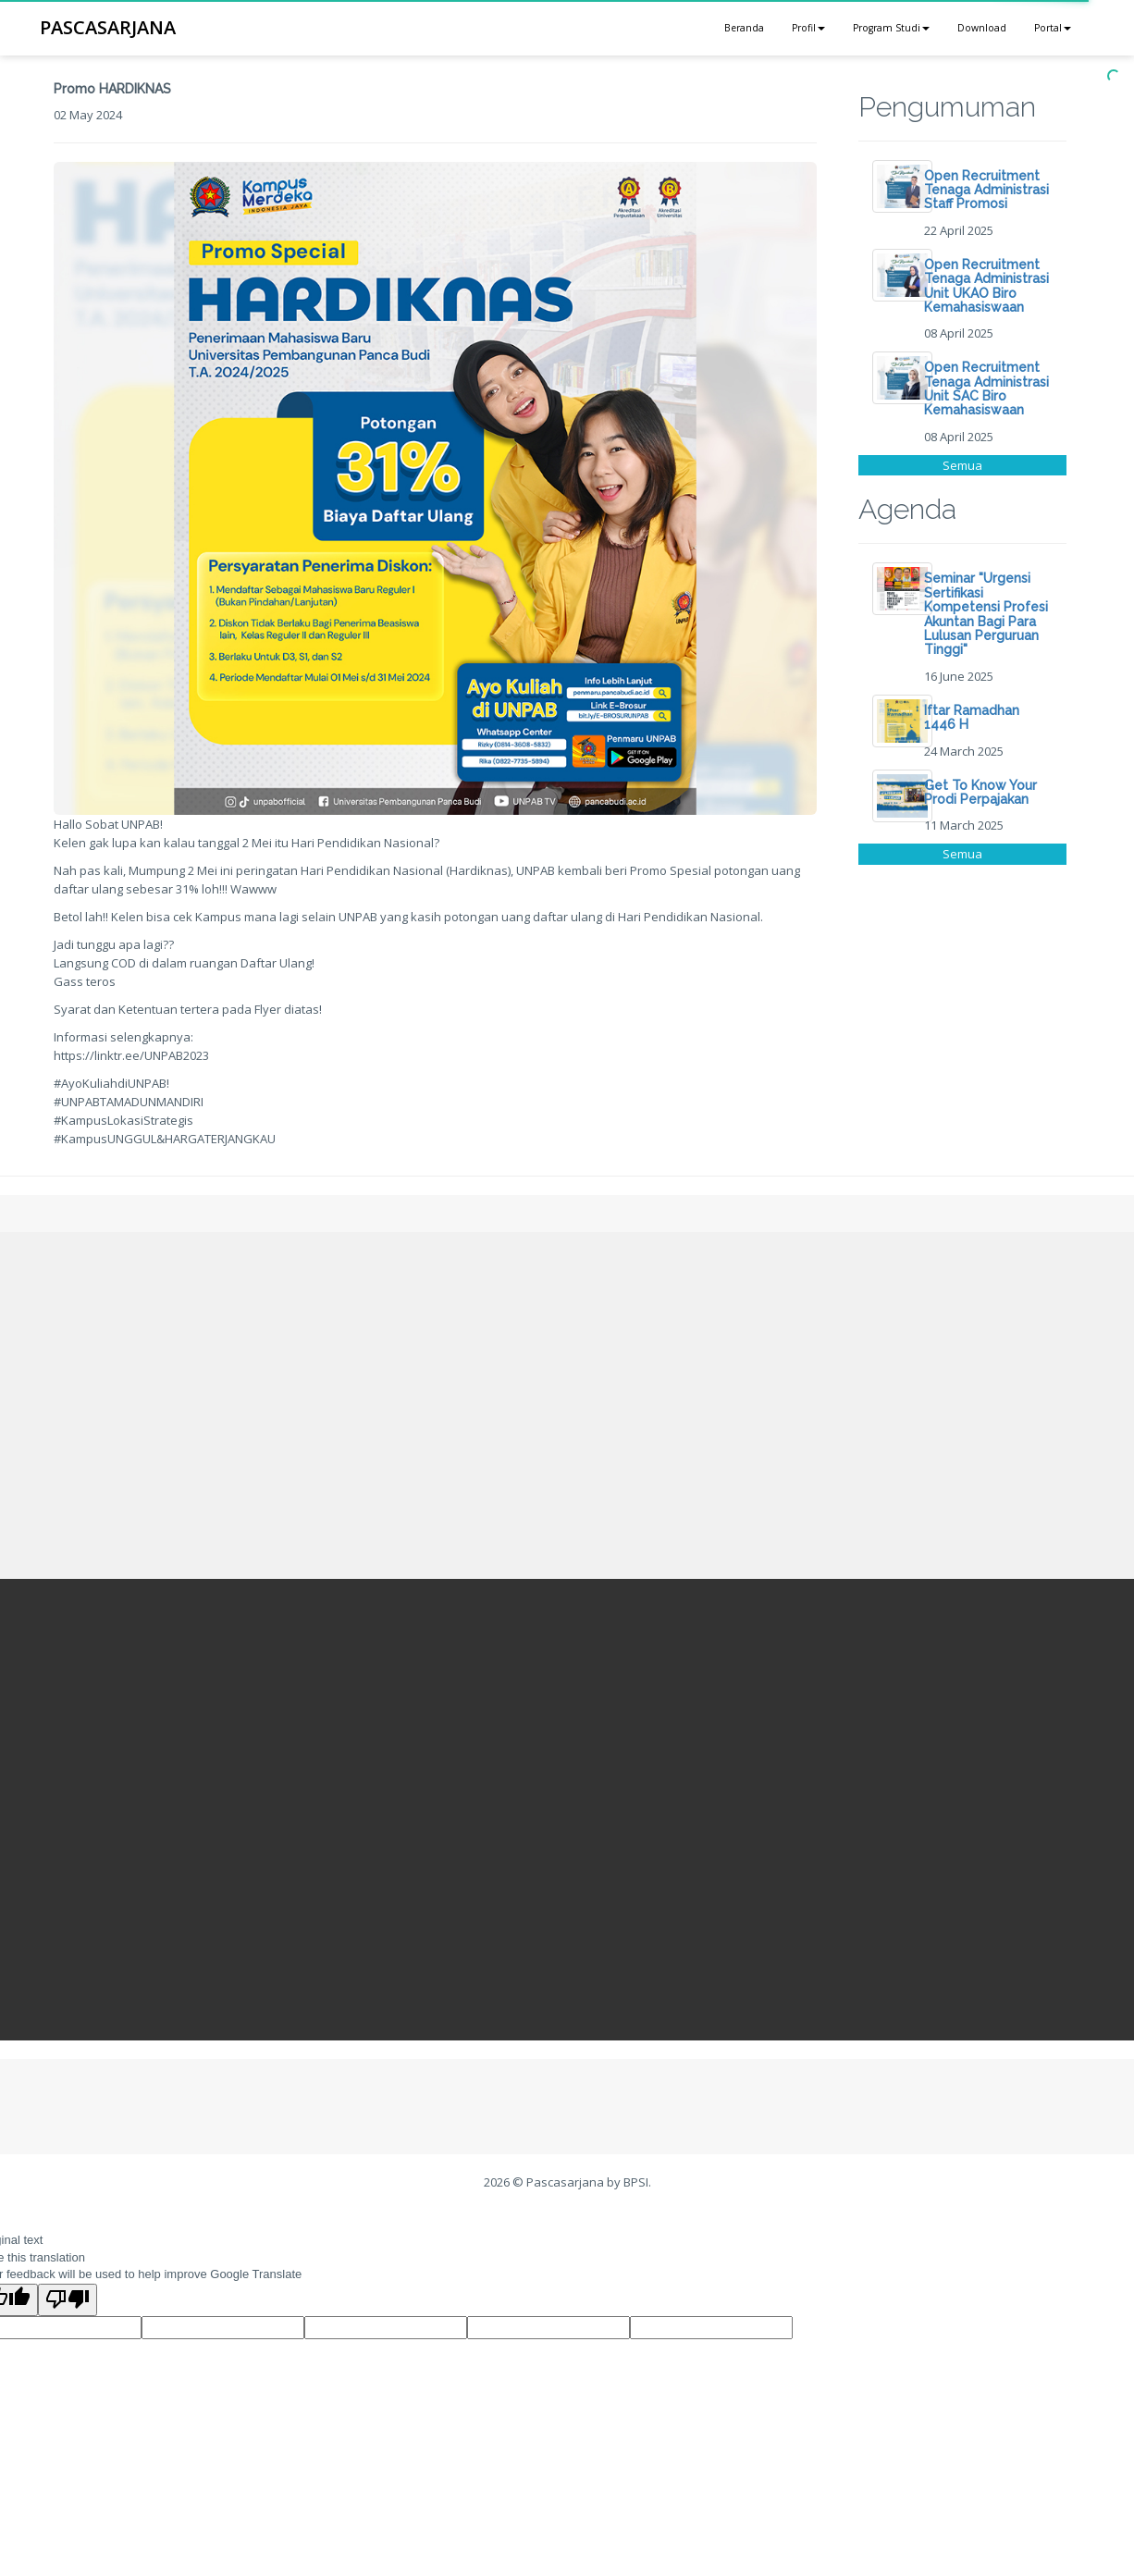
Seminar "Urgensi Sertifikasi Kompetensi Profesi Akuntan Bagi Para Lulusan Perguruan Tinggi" (986, 614)
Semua (962, 465)
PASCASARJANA (108, 27)
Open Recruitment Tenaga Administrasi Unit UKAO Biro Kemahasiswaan (986, 285)
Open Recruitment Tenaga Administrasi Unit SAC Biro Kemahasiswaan (986, 388)
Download (981, 27)
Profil (808, 27)
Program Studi (891, 27)
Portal (1052, 27)
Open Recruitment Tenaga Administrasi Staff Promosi (986, 190)
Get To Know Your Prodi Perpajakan (980, 792)
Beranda (744, 27)
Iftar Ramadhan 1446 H (971, 717)
